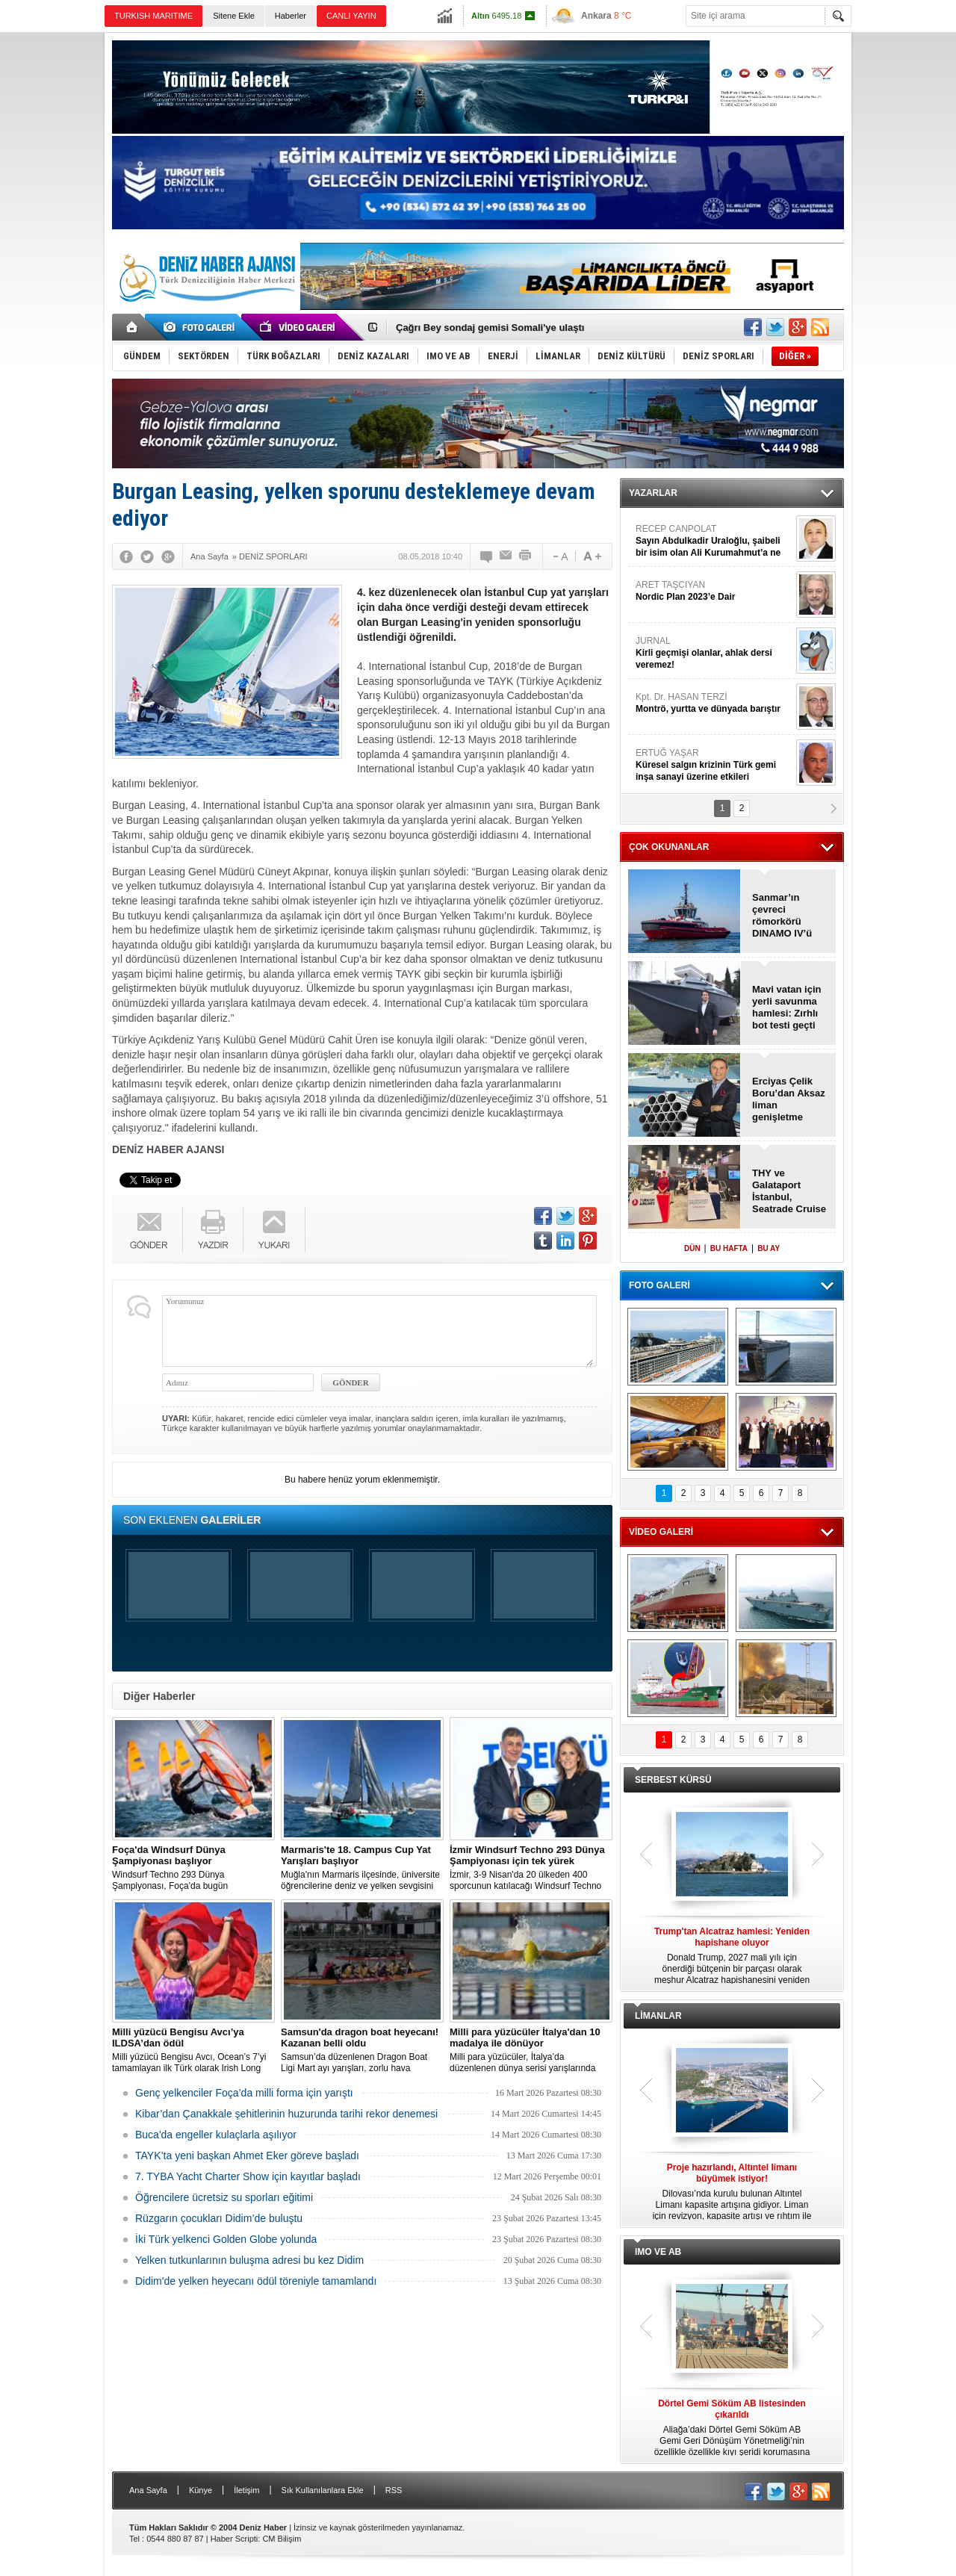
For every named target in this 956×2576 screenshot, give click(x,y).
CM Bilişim (281, 2538)
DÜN (692, 1248)
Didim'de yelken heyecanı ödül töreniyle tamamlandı (255, 2281)
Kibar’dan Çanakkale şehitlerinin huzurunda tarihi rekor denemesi (286, 2114)
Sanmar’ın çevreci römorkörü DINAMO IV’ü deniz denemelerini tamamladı (782, 916)
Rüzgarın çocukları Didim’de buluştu (218, 2218)
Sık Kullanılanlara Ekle (323, 2490)
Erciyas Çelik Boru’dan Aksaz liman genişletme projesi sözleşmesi (788, 1099)
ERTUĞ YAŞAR (714, 765)
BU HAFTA (729, 1248)
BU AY (768, 1248)
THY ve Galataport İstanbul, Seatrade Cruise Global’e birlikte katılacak (789, 1191)
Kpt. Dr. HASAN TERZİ (714, 703)
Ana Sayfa (148, 2490)
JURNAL (714, 653)
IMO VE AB (658, 2252)
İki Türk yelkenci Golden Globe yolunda (226, 2239)
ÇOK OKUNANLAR (669, 847)
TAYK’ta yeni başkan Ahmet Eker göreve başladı (247, 2155)
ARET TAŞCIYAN (714, 591)
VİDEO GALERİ (661, 1532)
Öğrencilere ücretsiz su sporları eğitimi (224, 2197)
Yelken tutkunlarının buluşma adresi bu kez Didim (249, 2260)
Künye (200, 2490)
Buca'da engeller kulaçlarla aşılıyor (216, 2135)
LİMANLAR (658, 2016)
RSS (394, 2490)
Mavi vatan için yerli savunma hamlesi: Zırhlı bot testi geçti (786, 1007)
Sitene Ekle (234, 15)
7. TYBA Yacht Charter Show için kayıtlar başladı (248, 2176)
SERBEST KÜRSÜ (673, 1780)
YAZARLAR (653, 493)
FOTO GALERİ (659, 1285)
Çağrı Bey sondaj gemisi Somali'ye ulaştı (490, 327)
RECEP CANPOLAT (714, 541)
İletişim (246, 2490)
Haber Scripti (234, 2538)
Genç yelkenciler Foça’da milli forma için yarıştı (244, 2093)
